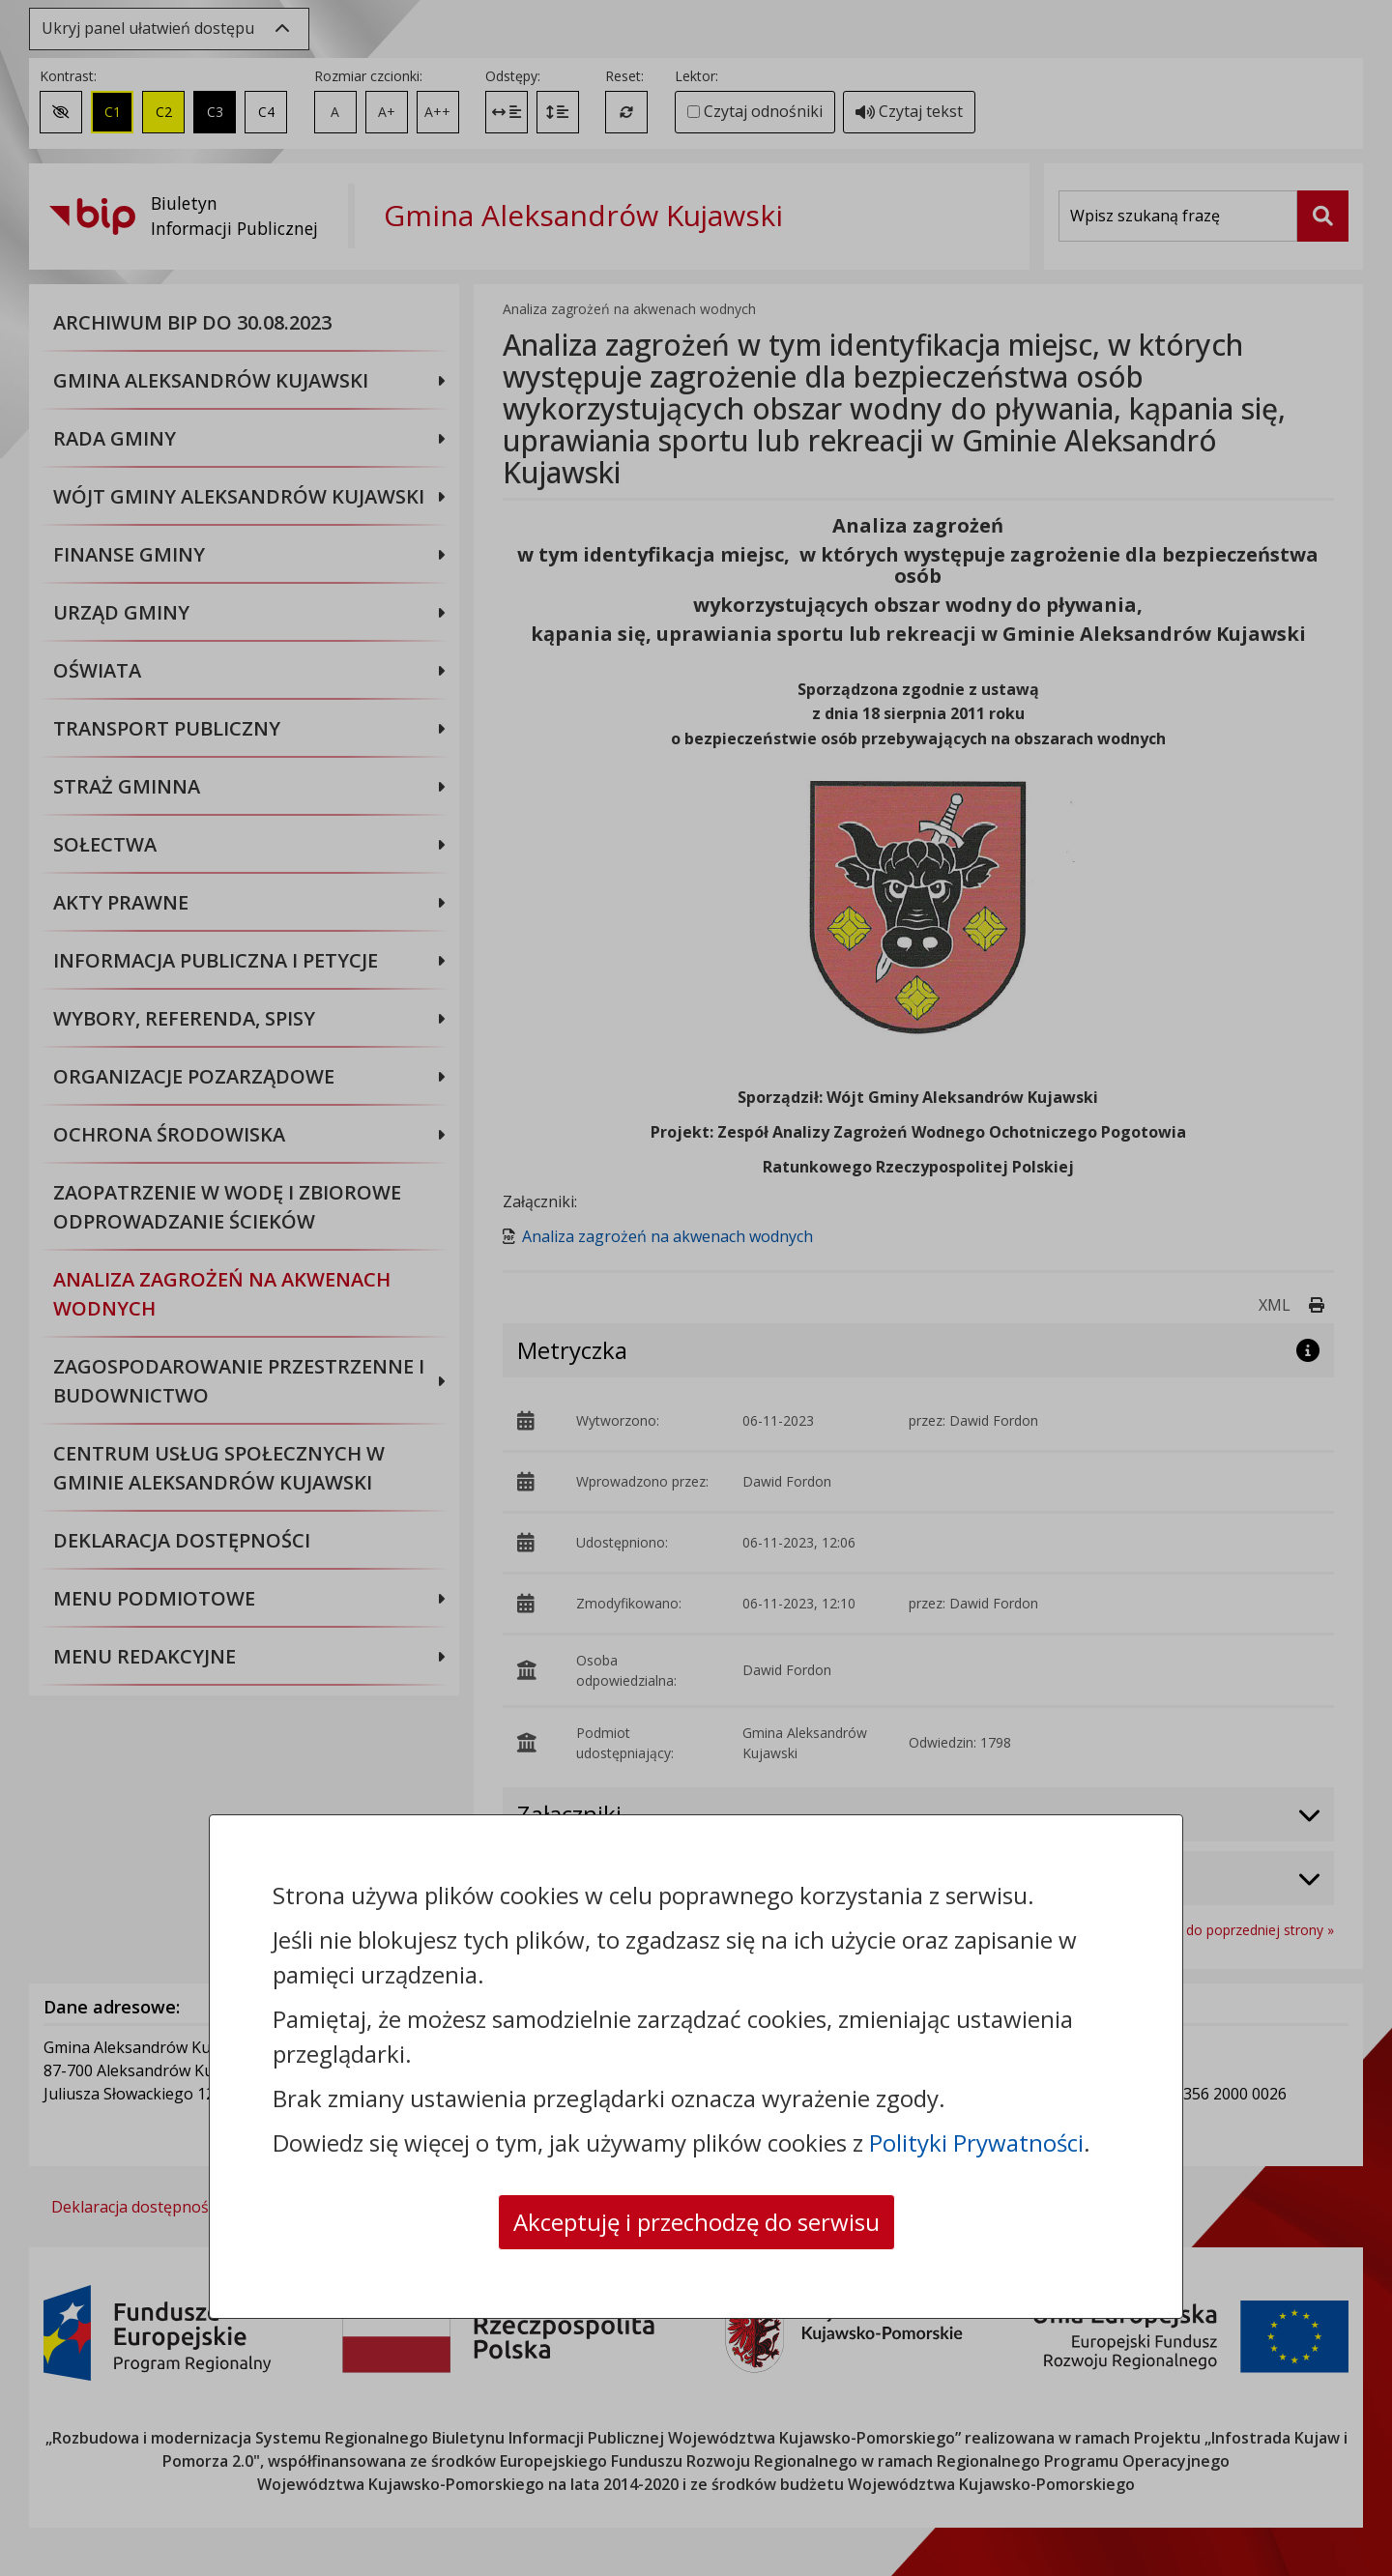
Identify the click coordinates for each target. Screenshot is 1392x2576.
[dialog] (696, 1288)
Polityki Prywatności (976, 2142)
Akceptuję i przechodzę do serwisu (696, 2222)
